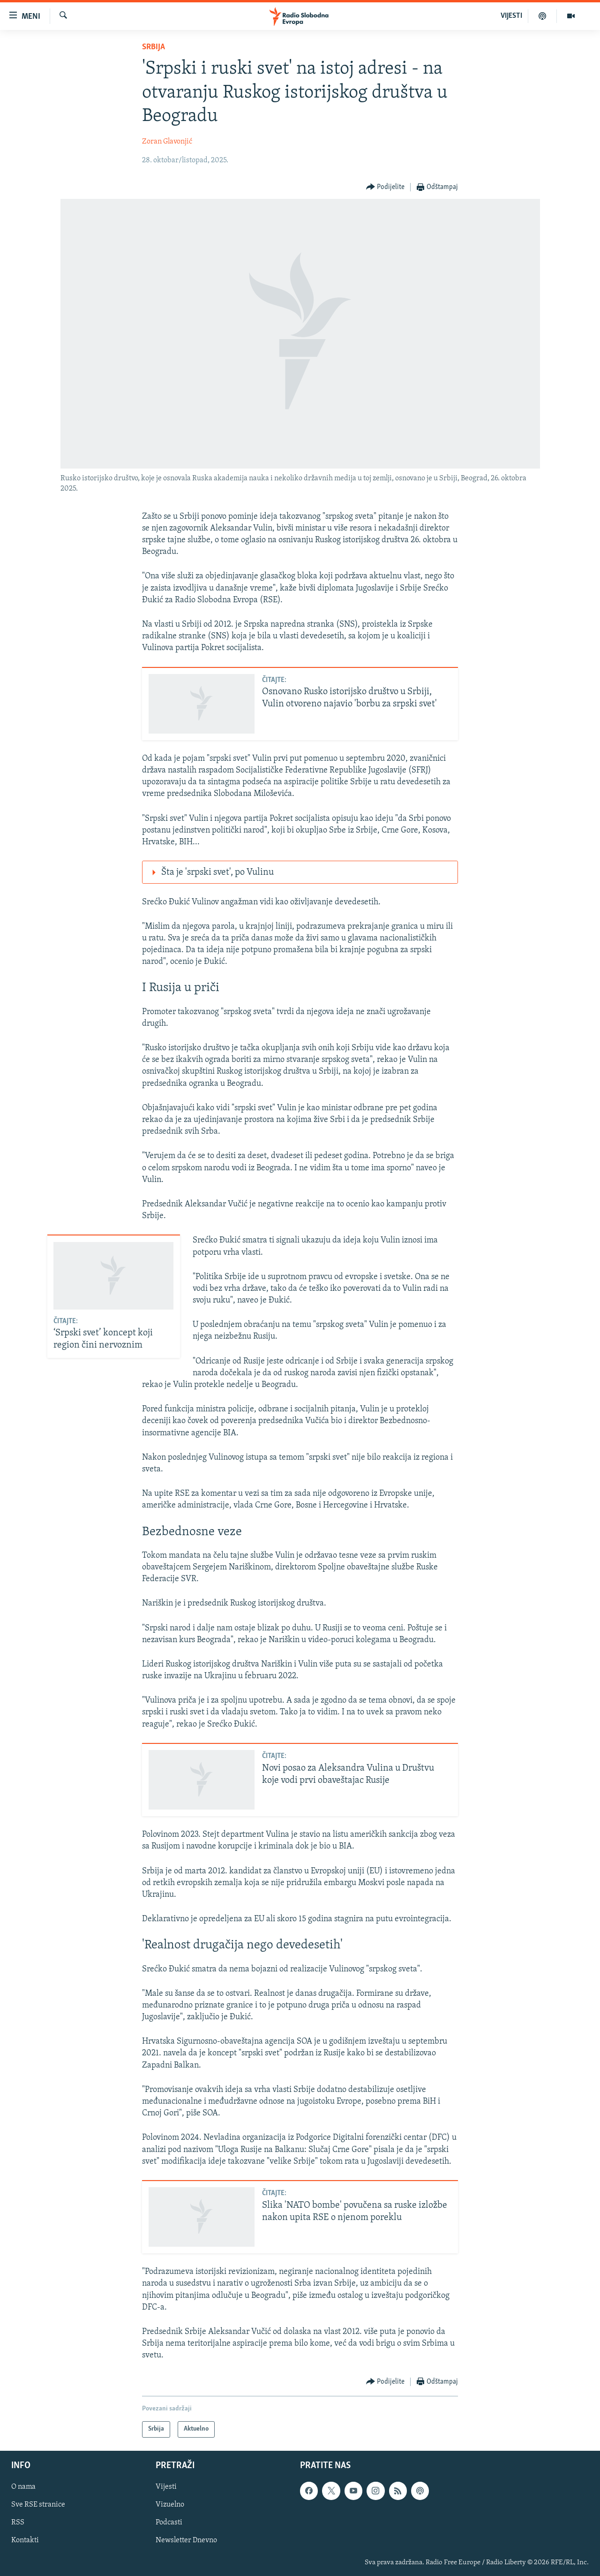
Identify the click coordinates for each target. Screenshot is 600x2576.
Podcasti (169, 2522)
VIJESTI (511, 16)
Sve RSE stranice (38, 2504)
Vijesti (166, 2487)
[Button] (385, 187)
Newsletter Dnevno (186, 2540)
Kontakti (25, 2540)
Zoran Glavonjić (167, 141)
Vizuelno (170, 2504)
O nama (23, 2487)
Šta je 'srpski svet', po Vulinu (211, 872)
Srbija (153, 47)
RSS (17, 2522)
